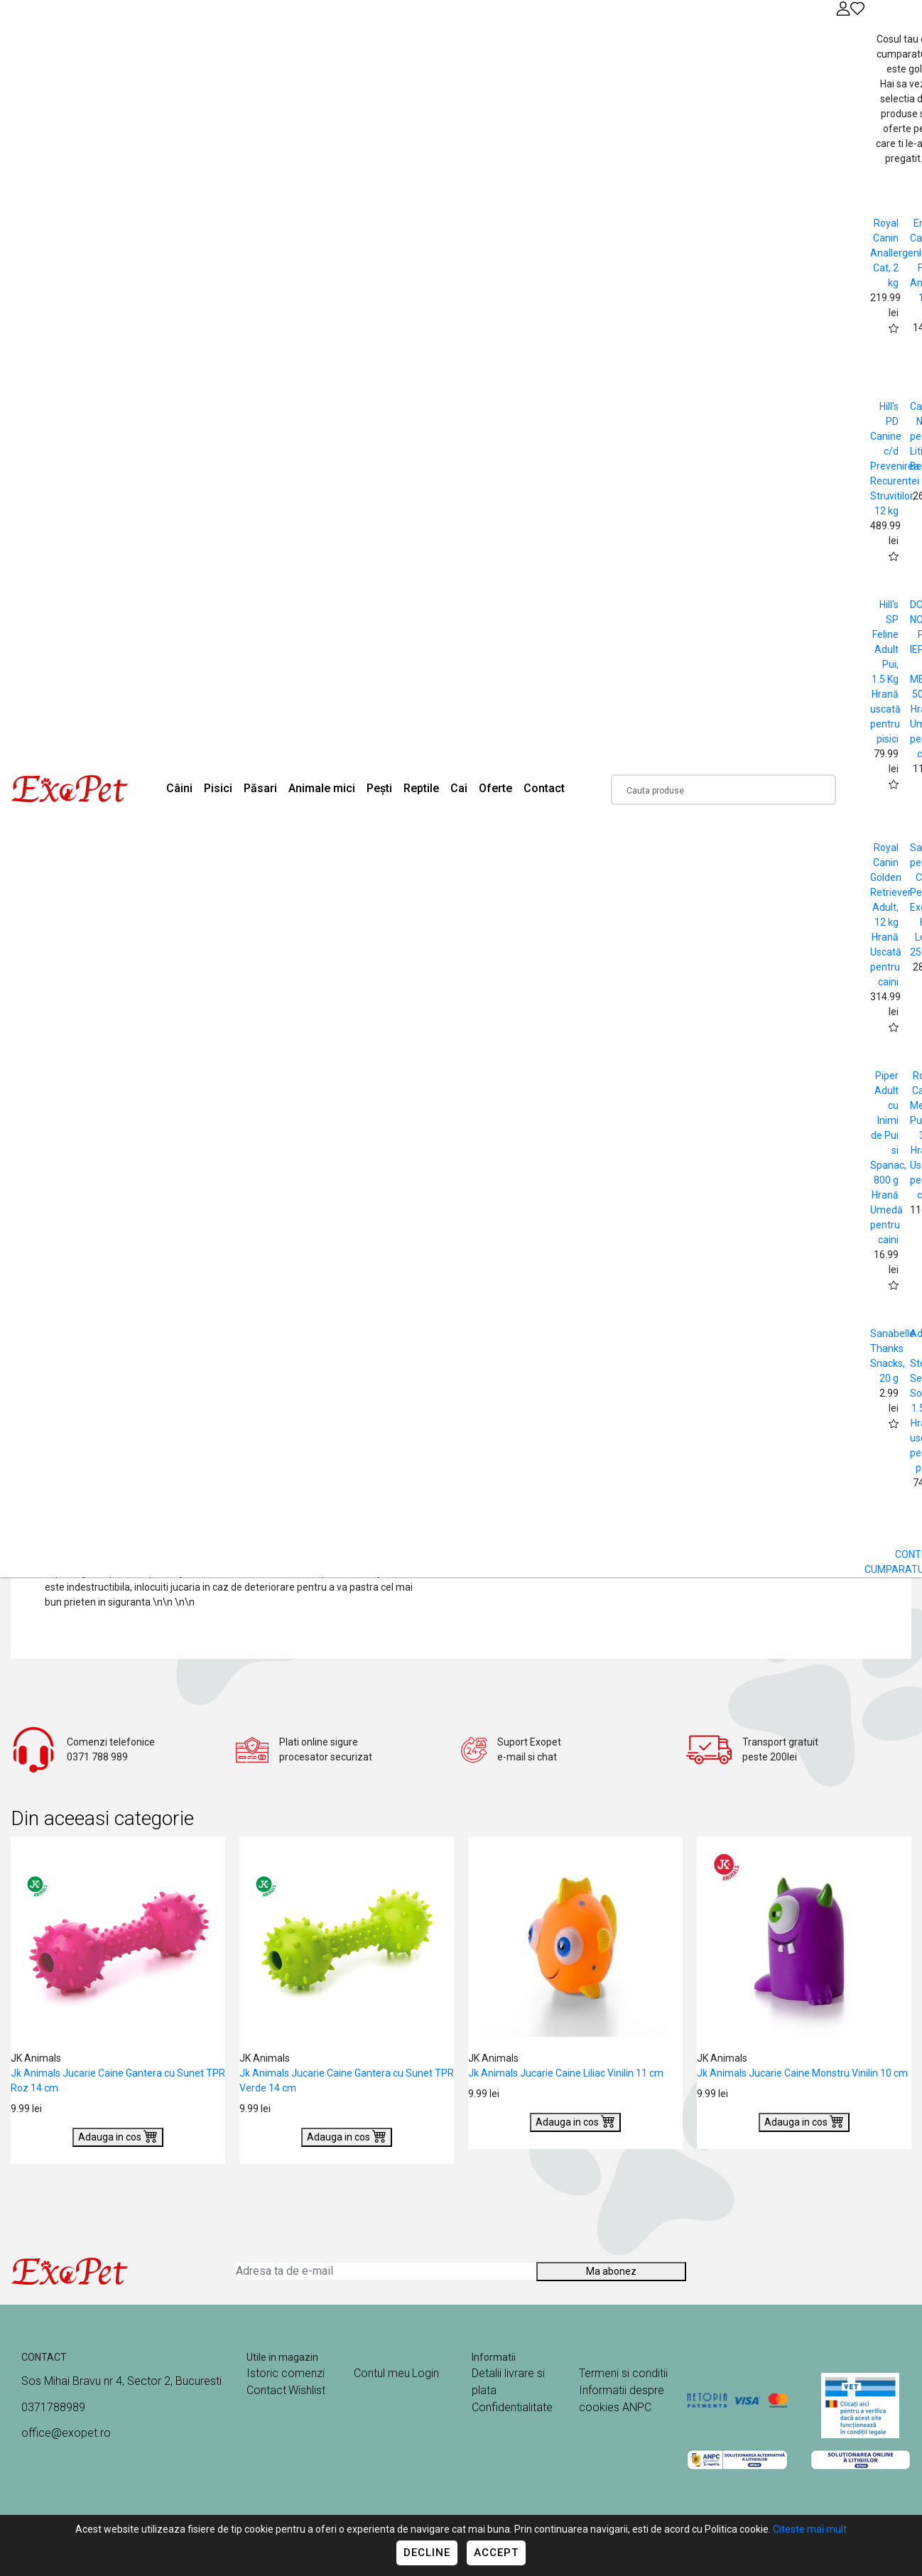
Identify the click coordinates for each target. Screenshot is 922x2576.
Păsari (260, 788)
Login (425, 2373)
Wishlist (306, 2390)
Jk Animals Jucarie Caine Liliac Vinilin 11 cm (565, 2073)
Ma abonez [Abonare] (611, 2271)
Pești (379, 788)
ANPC (636, 2407)
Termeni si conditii (623, 2373)
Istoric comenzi (285, 2373)
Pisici (218, 788)
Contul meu (382, 2373)
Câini (179, 788)
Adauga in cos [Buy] (118, 2135)
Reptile (421, 788)
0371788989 (53, 2407)
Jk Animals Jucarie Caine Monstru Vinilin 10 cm (802, 2073)
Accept (496, 2552)
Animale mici (321, 788)
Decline (426, 2552)
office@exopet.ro (66, 2433)
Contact (544, 788)
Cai (458, 788)
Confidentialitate (512, 2407)
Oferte (495, 788)
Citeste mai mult (810, 2529)
